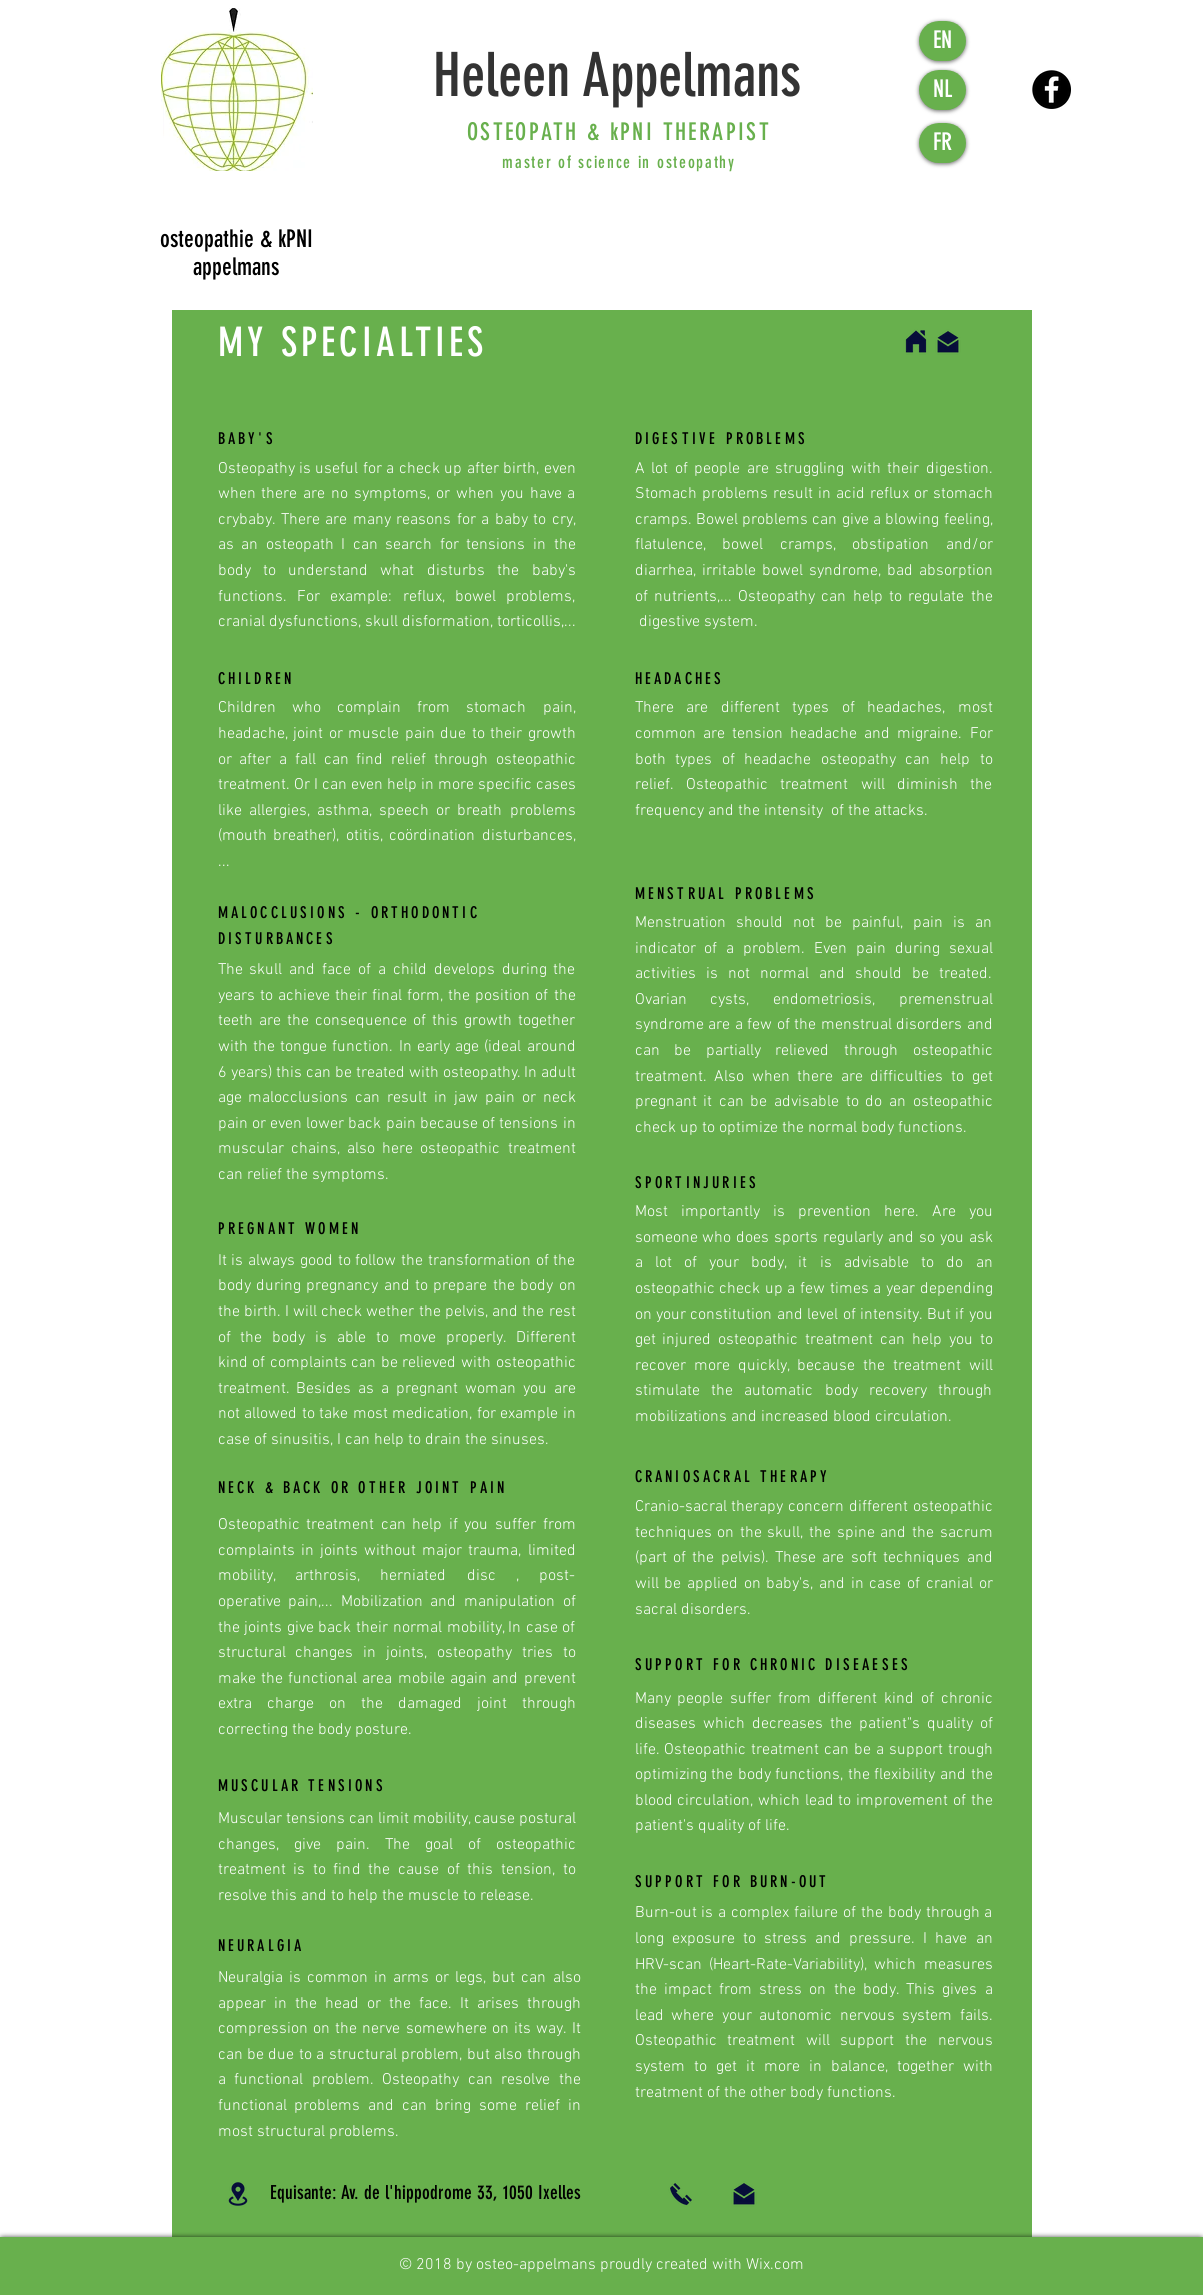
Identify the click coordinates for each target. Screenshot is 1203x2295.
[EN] (942, 41)
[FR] (942, 143)
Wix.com (775, 2265)
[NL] (942, 90)
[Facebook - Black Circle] (1051, 89)
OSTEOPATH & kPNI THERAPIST (619, 132)
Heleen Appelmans (617, 75)
